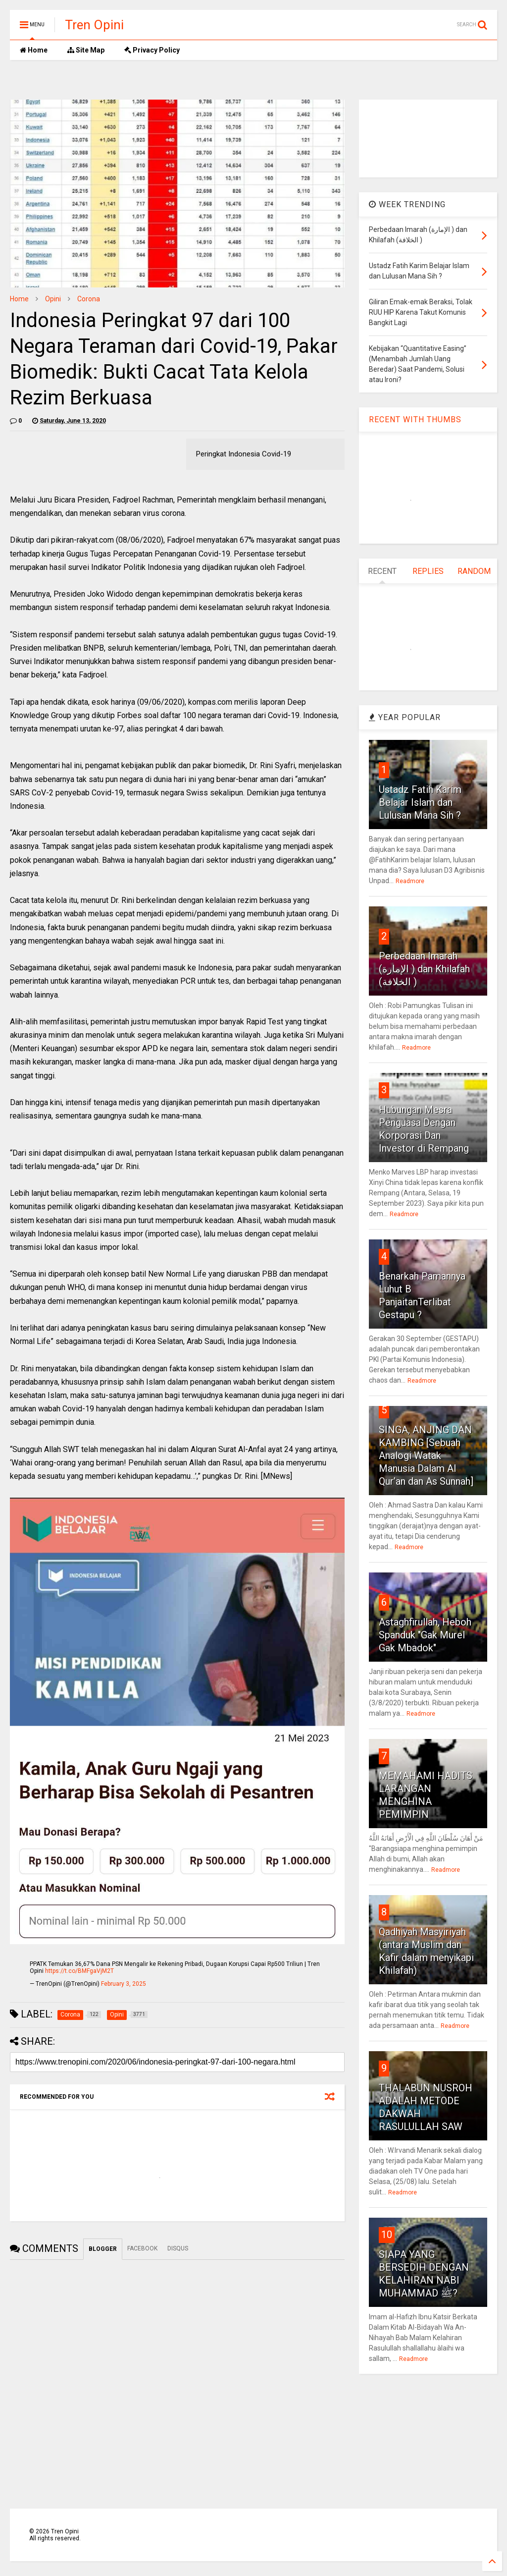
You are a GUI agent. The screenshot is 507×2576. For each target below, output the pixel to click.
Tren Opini (94, 24)
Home (34, 50)
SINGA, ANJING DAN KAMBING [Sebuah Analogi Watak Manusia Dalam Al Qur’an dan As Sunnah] (426, 1455)
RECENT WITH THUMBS (415, 419)
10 (386, 2234)
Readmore (410, 881)
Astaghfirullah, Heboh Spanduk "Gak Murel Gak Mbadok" (425, 1635)
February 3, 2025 (123, 1983)
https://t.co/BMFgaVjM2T (79, 1970)
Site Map (85, 50)
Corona (88, 299)
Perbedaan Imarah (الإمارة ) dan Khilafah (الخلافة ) (424, 969)
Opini (53, 299)
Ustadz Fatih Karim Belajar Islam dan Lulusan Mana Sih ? (420, 802)
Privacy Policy (152, 50)
